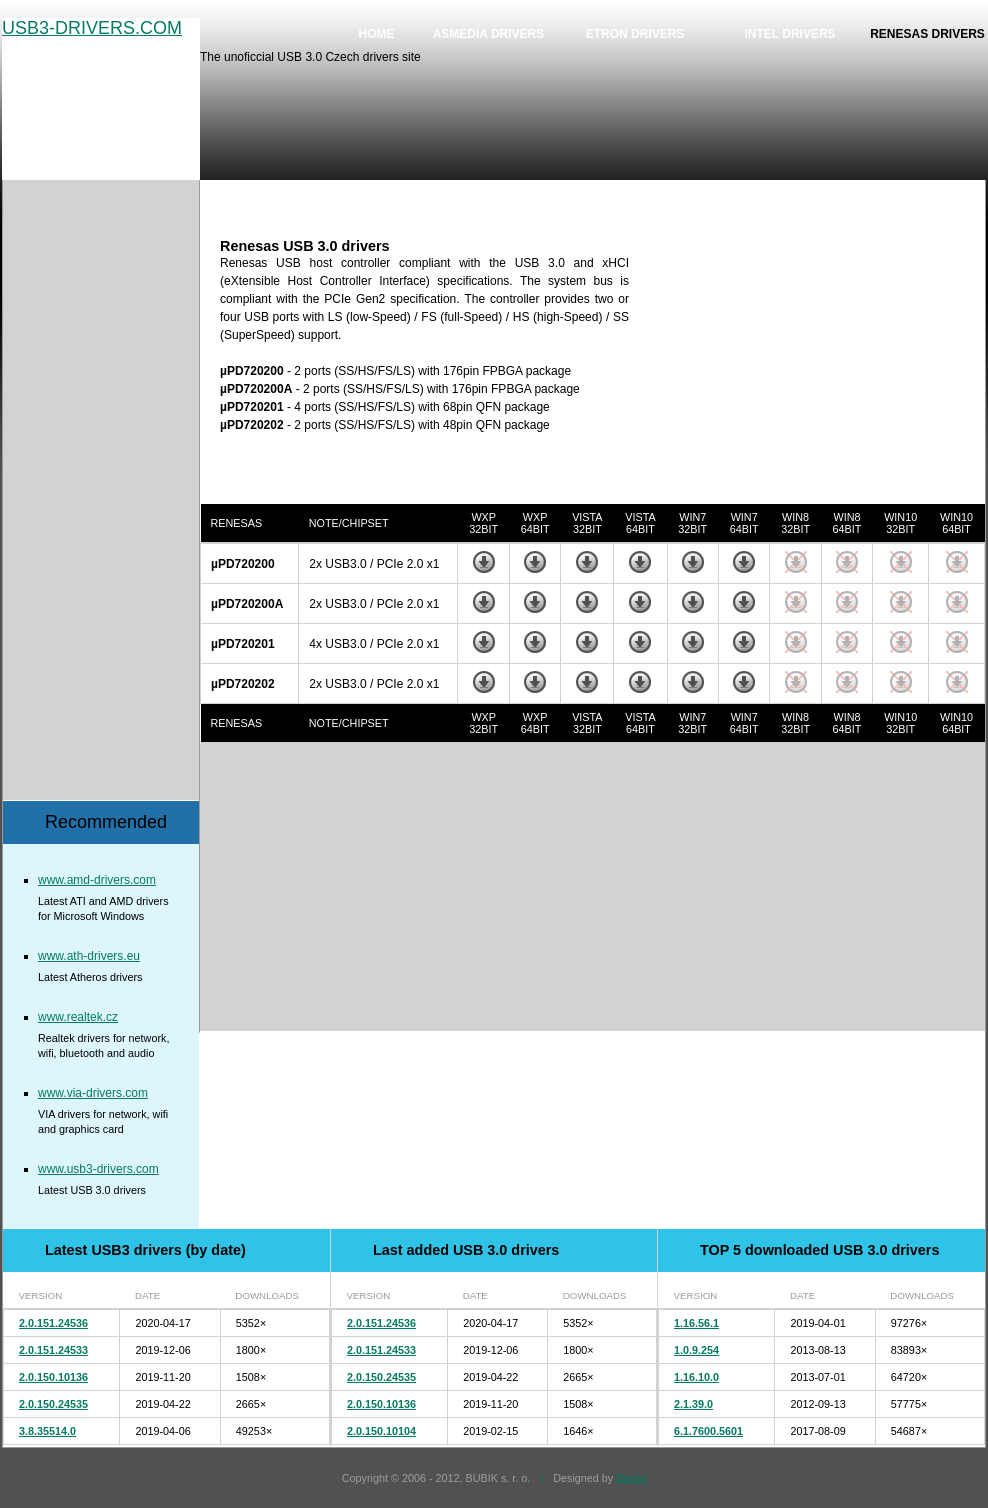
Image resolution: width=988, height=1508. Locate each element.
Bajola (631, 1478)
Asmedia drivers (489, 34)
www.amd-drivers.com (97, 880)
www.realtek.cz (78, 1017)
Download (484, 562)
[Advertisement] (817, 363)
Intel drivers (789, 34)
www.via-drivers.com (93, 1093)
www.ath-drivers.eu (89, 956)
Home (377, 34)
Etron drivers (635, 34)
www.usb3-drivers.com (98, 1169)
